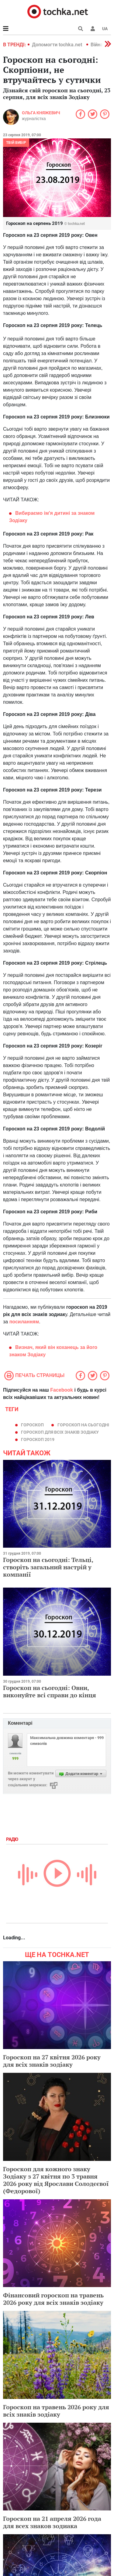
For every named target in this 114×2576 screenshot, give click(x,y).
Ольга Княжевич (41, 112)
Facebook (61, 1390)
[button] (93, 29)
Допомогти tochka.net (57, 45)
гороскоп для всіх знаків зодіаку (60, 1432)
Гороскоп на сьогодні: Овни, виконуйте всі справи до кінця (49, 1691)
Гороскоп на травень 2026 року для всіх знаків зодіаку (56, 2410)
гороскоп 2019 (37, 1439)
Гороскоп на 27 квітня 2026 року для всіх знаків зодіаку (52, 2061)
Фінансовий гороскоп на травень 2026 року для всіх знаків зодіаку (53, 2299)
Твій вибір (16, 143)
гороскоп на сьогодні (83, 1424)
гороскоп (32, 1424)
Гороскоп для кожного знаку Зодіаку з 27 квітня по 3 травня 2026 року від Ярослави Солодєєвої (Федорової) (56, 2180)
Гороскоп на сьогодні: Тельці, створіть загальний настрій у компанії (48, 1567)
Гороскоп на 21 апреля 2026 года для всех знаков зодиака (52, 2522)
